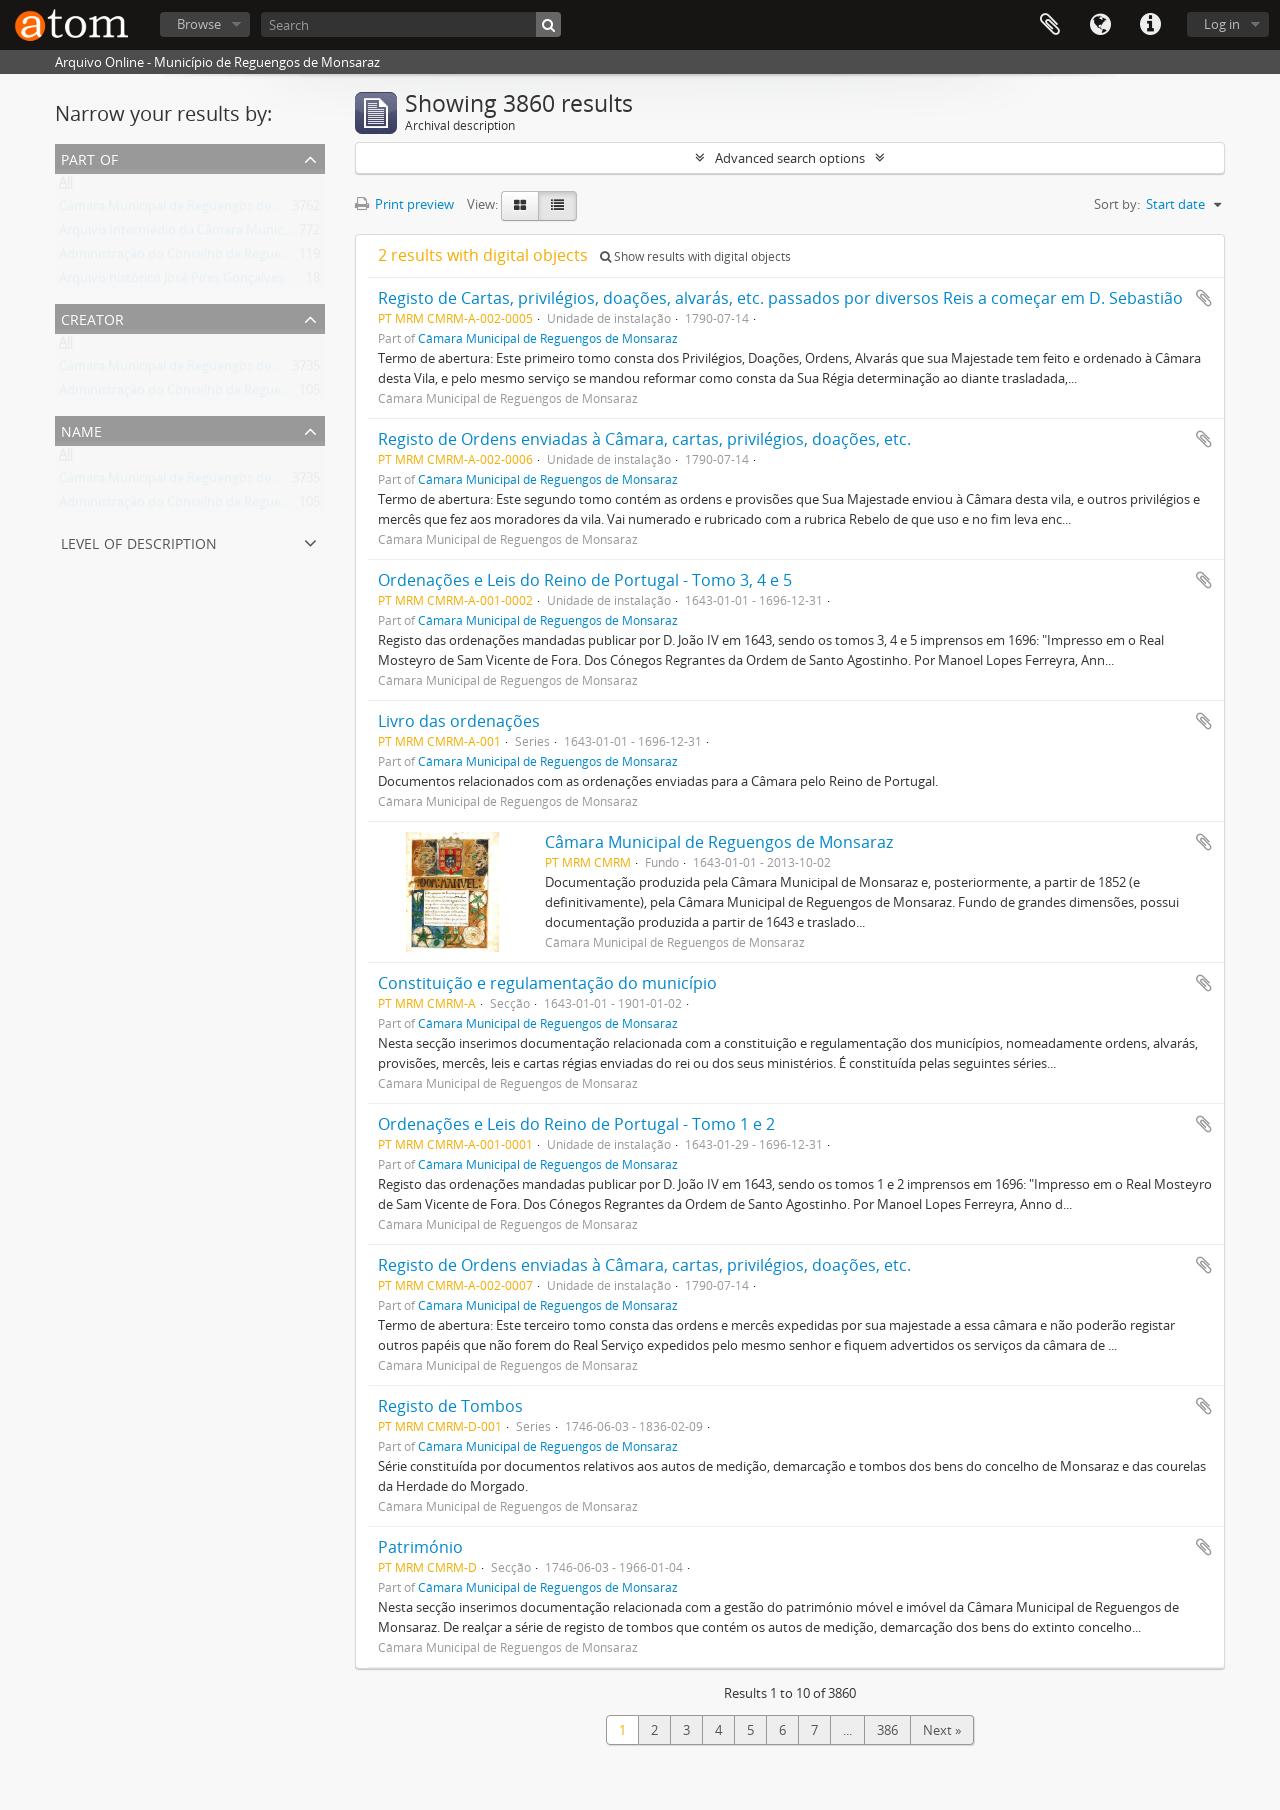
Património (420, 1547)
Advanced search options (790, 158)
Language (1100, 25)
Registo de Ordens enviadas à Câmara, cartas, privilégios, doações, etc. (644, 439)
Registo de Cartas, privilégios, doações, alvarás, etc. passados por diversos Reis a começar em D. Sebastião (780, 298)
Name (81, 429)
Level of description (139, 541)
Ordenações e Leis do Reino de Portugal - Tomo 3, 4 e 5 (585, 580)
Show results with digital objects (695, 256)
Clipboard (1050, 25)
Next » (942, 1730)
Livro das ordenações (459, 721)
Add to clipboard (1204, 298)
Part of (89, 157)
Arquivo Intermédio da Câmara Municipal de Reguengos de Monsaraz (265, 234)
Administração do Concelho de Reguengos (184, 258)
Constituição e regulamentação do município (547, 983)
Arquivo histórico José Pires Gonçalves (171, 282)
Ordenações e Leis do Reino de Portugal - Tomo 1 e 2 (576, 1124)
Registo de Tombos (450, 1406)
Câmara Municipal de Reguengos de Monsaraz (196, 210)
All (66, 186)
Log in (1222, 24)
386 (887, 1730)
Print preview (404, 204)
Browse (199, 24)
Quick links (1150, 25)
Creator (92, 317)
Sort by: (1117, 204)
